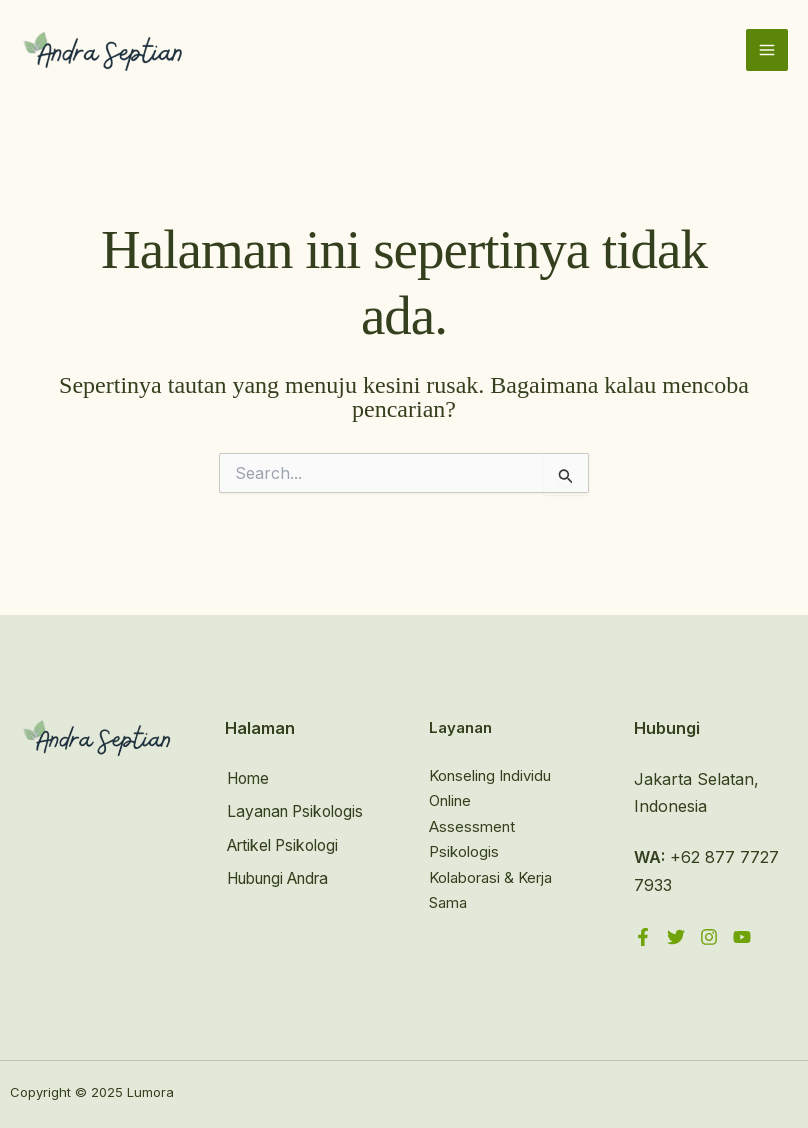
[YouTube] (742, 937)
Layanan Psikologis (297, 811)
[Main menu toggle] (767, 52)
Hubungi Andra (283, 876)
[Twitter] (676, 937)
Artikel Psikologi (285, 843)
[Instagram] (709, 937)
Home (248, 779)
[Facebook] (643, 937)
